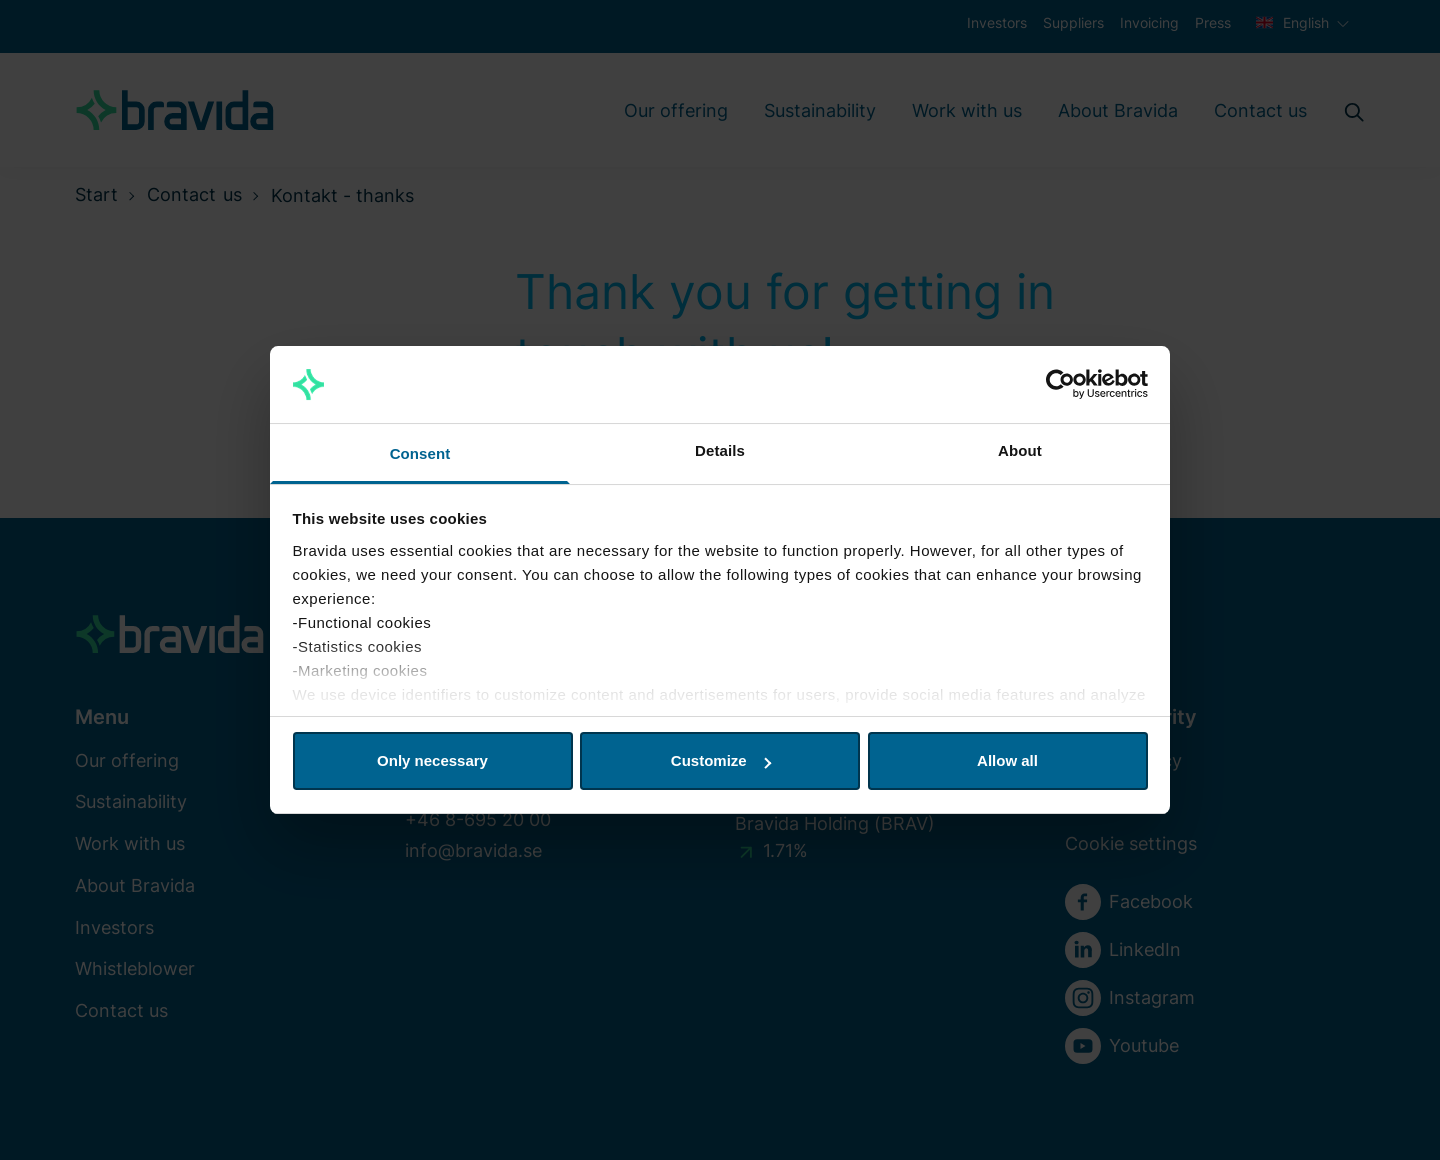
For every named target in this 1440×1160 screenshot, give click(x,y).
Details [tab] (720, 450)
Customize (721, 760)
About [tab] (1020, 450)
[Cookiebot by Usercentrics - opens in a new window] (1060, 385)
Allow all (1007, 760)
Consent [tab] (420, 453)
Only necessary (432, 760)
